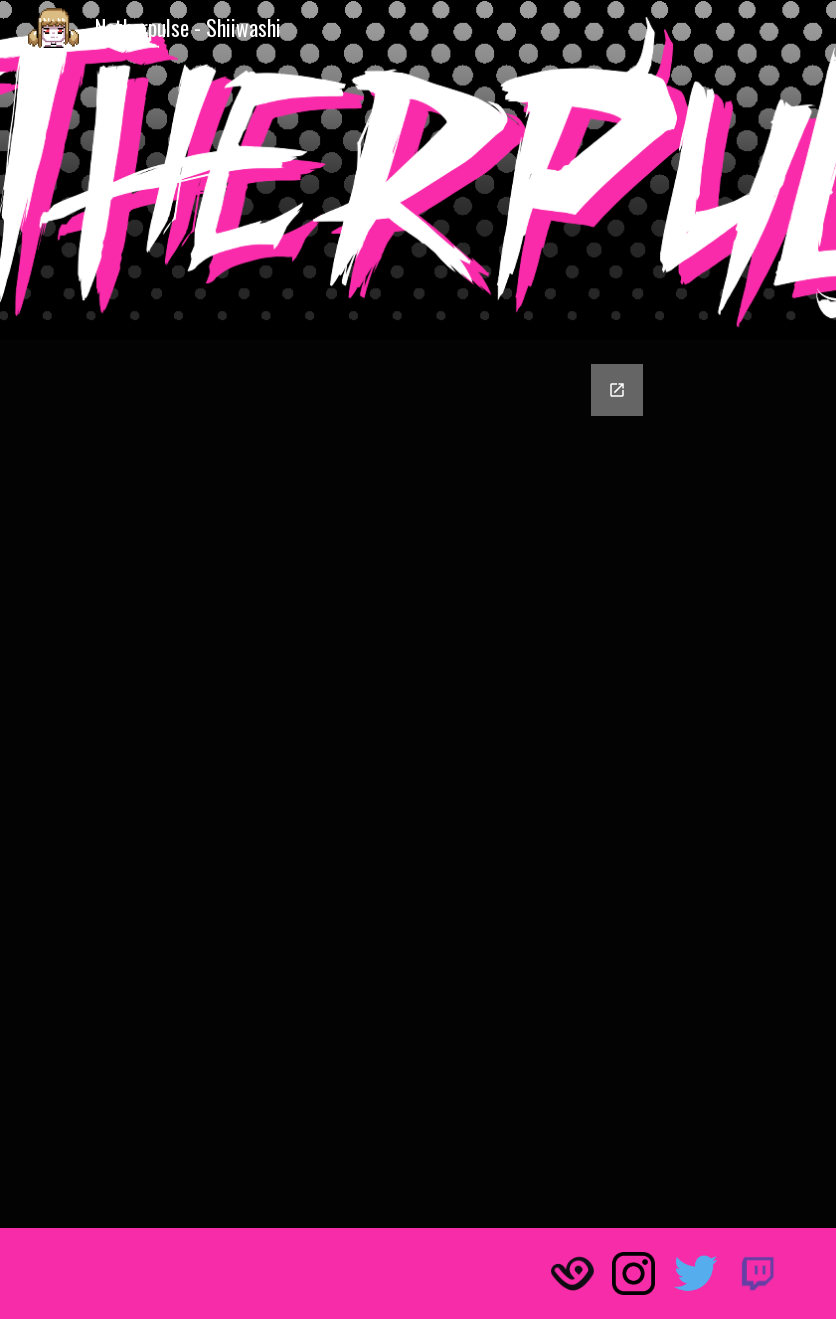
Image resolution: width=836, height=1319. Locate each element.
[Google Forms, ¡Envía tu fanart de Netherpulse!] (418, 784)
